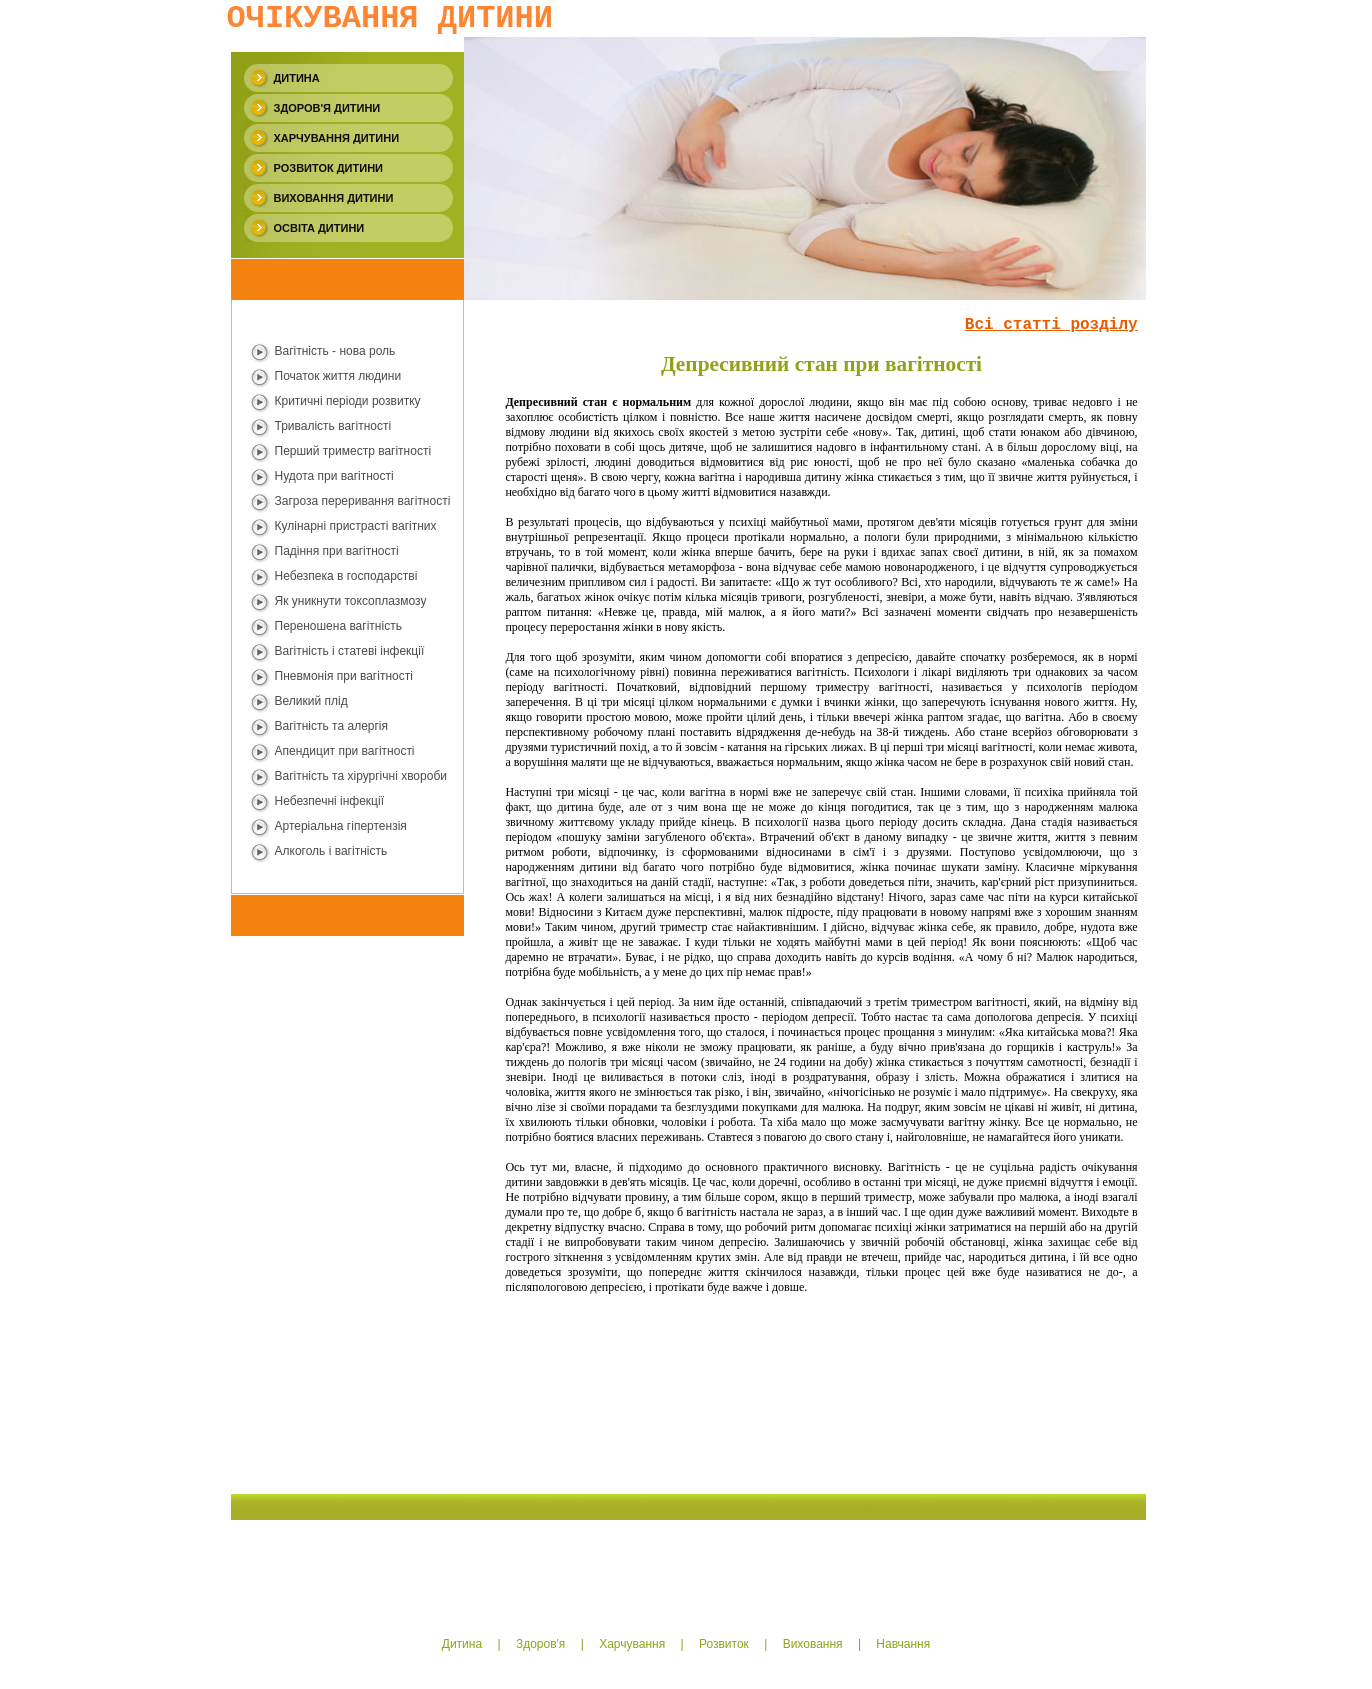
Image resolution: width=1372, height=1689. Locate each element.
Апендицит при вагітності (345, 751)
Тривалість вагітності (333, 426)
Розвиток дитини (328, 168)
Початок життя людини (338, 376)
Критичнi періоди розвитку (348, 401)
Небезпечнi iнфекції (329, 801)
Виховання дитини (334, 198)
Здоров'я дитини (327, 108)
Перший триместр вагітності (353, 451)
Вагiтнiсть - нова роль (335, 351)
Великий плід (311, 701)
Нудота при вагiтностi (334, 476)
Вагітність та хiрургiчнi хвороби (361, 776)
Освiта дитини (319, 228)
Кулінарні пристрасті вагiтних (356, 526)
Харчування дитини (337, 138)
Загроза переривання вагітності (363, 501)
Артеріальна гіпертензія (341, 826)
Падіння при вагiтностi (337, 551)
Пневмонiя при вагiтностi (344, 676)
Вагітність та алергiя (332, 726)
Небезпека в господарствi (346, 576)
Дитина (297, 78)
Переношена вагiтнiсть (338, 626)
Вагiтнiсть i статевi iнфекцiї (350, 651)
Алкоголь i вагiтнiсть (331, 851)
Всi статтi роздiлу (1051, 325)
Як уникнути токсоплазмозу (351, 601)
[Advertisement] (311, 1074)
